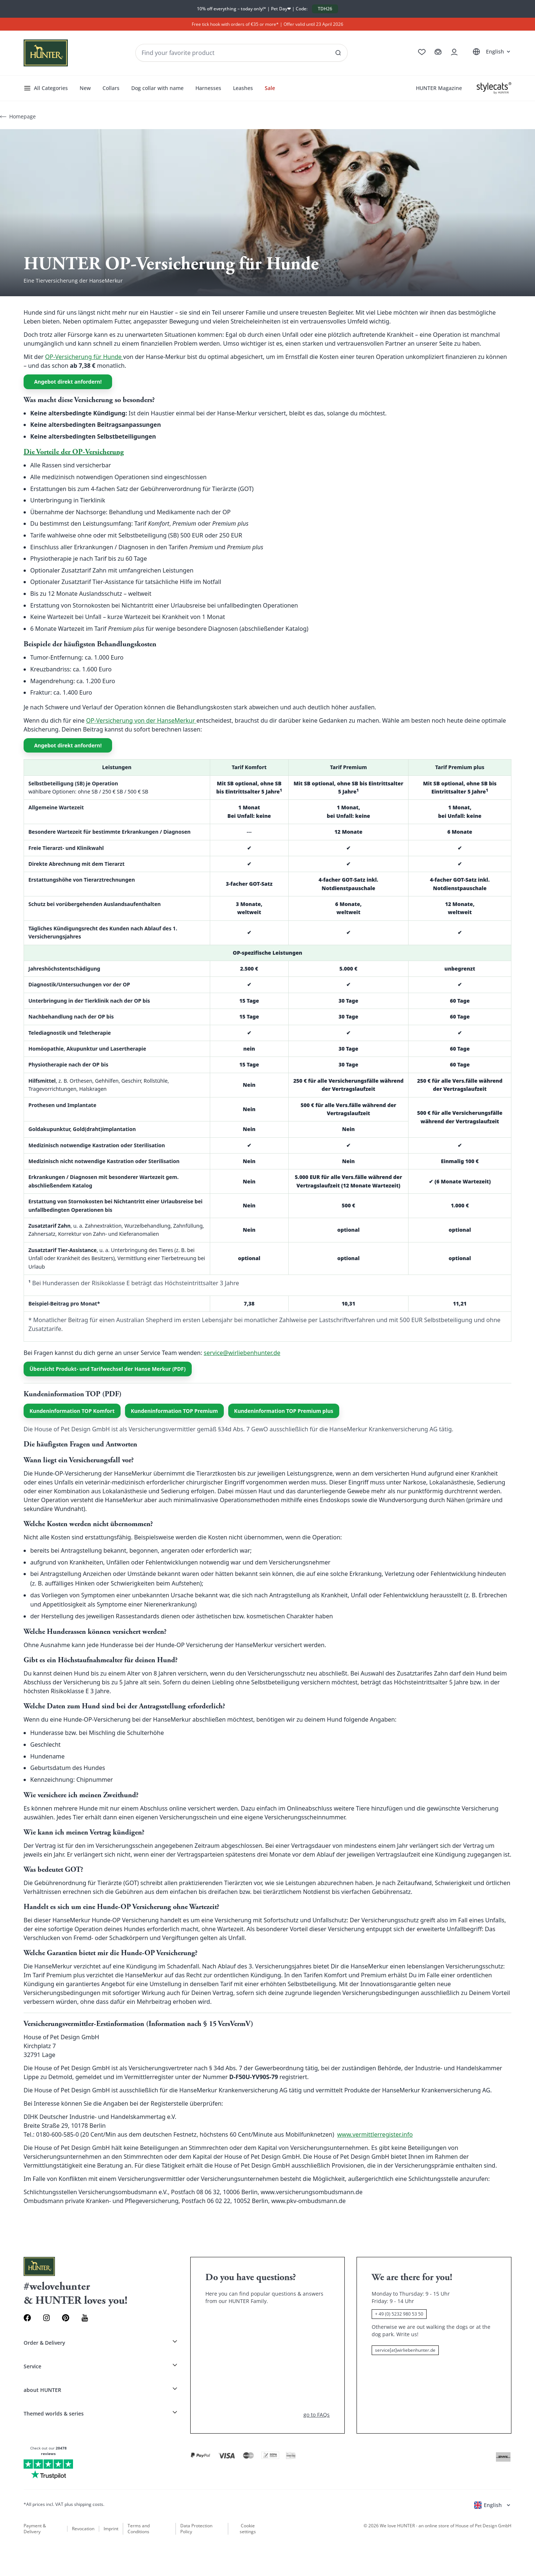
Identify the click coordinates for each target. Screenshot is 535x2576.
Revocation (83, 2529)
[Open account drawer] (454, 52)
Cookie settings (248, 2529)
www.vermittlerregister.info (375, 2134)
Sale (270, 87)
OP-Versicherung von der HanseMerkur (141, 720)
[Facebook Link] (27, 2317)
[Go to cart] (438, 52)
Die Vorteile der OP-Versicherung (74, 452)
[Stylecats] (494, 88)
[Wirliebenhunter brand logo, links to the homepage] (46, 52)
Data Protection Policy (196, 2529)
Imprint (111, 2529)
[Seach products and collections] (241, 53)
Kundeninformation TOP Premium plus (283, 1410)
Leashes (243, 87)
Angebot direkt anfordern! (67, 381)
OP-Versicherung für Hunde (84, 357)
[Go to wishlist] (421, 52)
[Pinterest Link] (65, 2317)
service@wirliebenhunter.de (242, 1353)
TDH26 (325, 9)
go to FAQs (316, 2414)
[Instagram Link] (46, 2317)
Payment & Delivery (35, 2529)
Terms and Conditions (139, 2529)
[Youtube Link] (84, 2317)
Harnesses (208, 87)
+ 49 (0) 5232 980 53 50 (399, 2314)
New (85, 87)
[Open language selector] (490, 51)
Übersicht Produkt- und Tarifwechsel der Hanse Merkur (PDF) (107, 1368)
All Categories (46, 88)
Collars (111, 87)
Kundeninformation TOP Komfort (72, 1410)
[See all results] (338, 53)
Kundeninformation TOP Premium (174, 1410)
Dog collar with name (157, 87)
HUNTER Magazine (439, 87)
